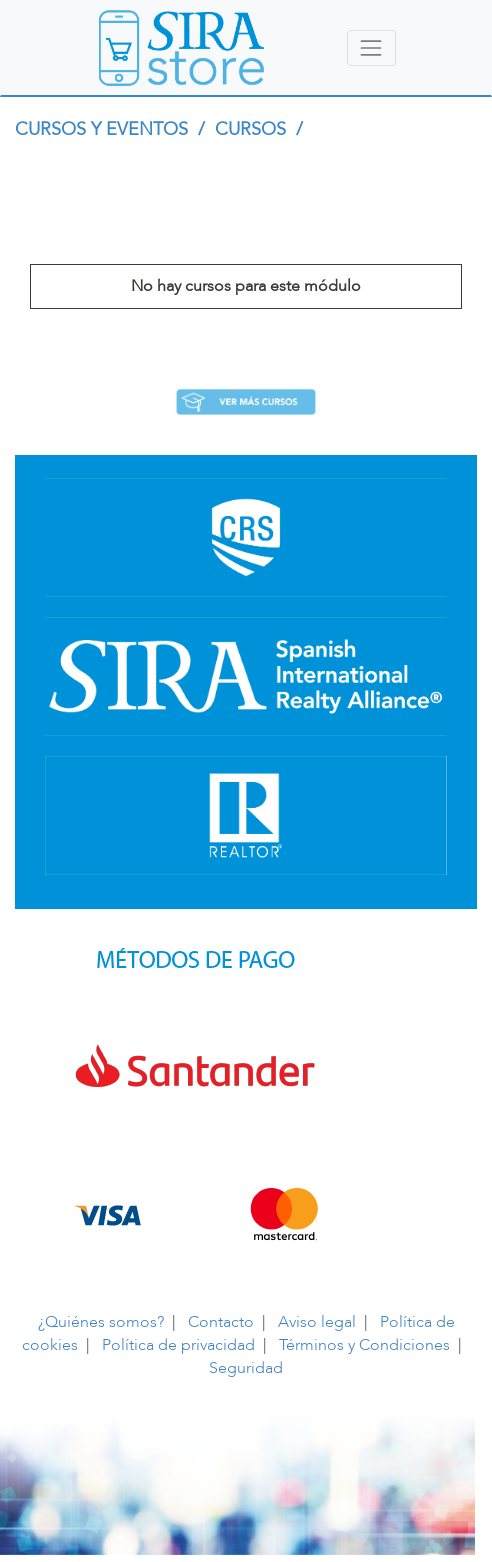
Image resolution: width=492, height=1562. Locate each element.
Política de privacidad (178, 1345)
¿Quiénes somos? (101, 1322)
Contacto (221, 1322)
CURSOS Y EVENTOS (104, 129)
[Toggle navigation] (371, 47)
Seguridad (246, 1368)
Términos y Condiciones (364, 1345)
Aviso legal (317, 1322)
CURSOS (253, 129)
